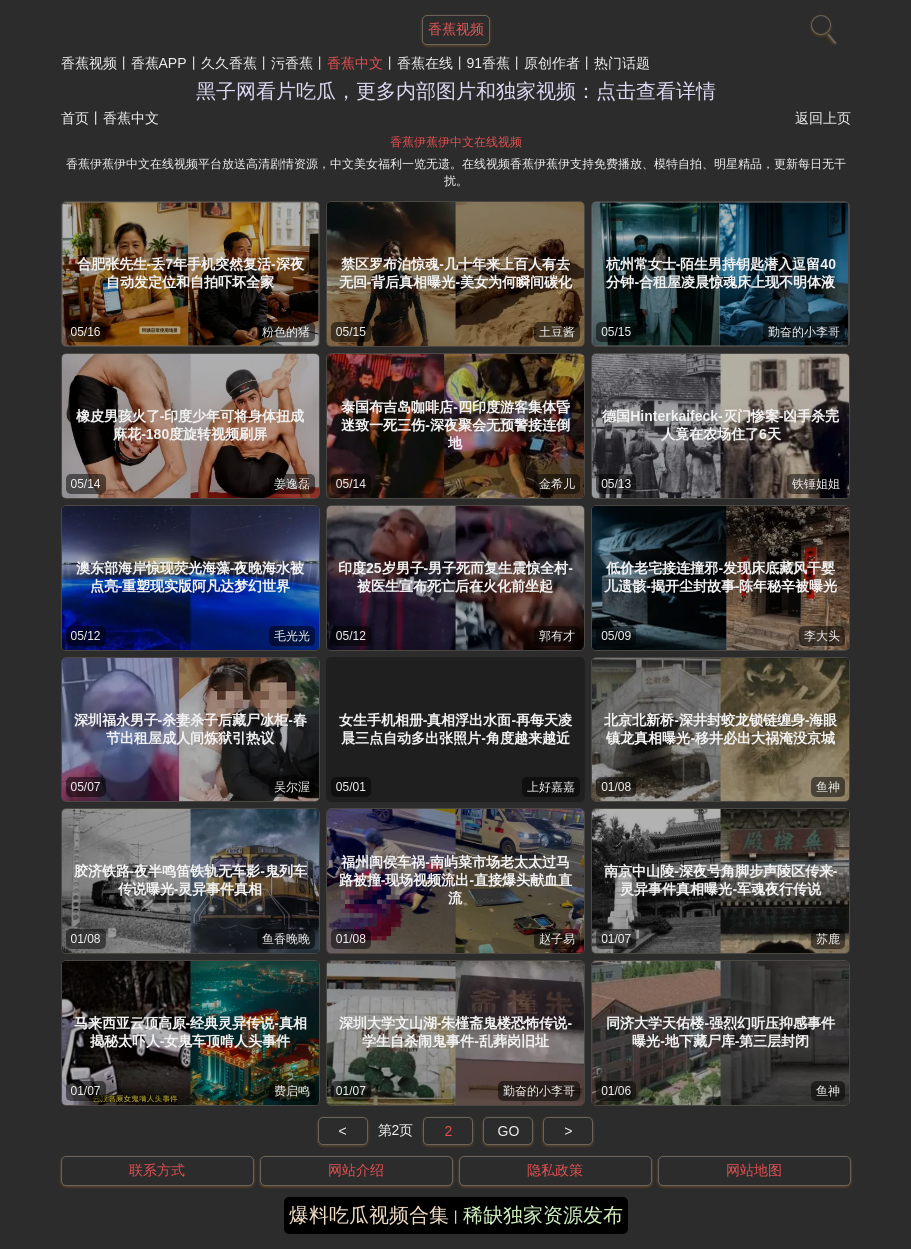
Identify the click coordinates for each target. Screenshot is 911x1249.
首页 (75, 118)
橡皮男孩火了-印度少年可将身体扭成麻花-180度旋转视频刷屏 (190, 425)
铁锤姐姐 (816, 484)
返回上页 (823, 118)
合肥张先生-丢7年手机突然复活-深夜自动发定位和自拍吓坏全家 (190, 273)
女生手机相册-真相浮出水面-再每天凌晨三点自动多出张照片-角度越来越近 (455, 729)
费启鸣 (292, 1091)
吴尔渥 (292, 787)
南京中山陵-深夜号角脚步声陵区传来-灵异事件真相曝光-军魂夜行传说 (720, 880)
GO (509, 1131)
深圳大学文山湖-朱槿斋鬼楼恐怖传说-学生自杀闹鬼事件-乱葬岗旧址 (455, 1032)
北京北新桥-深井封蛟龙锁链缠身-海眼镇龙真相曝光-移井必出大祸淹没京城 (720, 729)
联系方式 (157, 1170)
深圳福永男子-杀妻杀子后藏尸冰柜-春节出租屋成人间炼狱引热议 (190, 729)
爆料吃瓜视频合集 (369, 1215)
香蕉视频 (89, 63)
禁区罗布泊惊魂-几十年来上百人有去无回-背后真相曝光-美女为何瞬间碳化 (455, 273)
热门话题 (622, 63)
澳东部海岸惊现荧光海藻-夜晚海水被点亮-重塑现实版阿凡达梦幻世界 (190, 577)
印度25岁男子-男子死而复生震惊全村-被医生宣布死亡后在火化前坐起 (455, 577)
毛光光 (292, 636)
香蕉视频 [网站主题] (456, 29)
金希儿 (557, 484)
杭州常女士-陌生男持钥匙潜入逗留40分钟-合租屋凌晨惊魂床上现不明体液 (721, 273)
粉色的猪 (286, 332)
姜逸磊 (292, 484)
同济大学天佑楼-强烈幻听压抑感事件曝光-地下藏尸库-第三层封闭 (720, 1032)
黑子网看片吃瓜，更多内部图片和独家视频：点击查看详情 (456, 91)
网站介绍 (356, 1170)
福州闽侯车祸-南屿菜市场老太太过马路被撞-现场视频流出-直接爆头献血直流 (455, 880)
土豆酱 (557, 332)
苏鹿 (828, 939)
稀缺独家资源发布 (543, 1215)
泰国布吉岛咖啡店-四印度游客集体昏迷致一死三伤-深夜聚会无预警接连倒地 (455, 425)
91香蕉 (489, 63)
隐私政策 (555, 1170)
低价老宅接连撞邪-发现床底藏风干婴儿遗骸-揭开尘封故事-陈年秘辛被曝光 (720, 577)
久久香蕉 (229, 63)
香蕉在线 (425, 63)
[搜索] (821, 25)
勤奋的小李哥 (804, 332)
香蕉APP (159, 63)
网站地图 (754, 1170)
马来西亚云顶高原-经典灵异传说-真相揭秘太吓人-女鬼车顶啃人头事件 (190, 1032)
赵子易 (557, 939)
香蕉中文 (355, 63)
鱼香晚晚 (286, 939)
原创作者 (552, 63)
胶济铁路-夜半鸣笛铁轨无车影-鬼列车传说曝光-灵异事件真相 (190, 880)
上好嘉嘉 (551, 787)
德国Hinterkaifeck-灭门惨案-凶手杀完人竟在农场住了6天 (720, 425)
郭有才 (557, 636)
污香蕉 (292, 63)
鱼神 (828, 787)
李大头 (822, 636)
